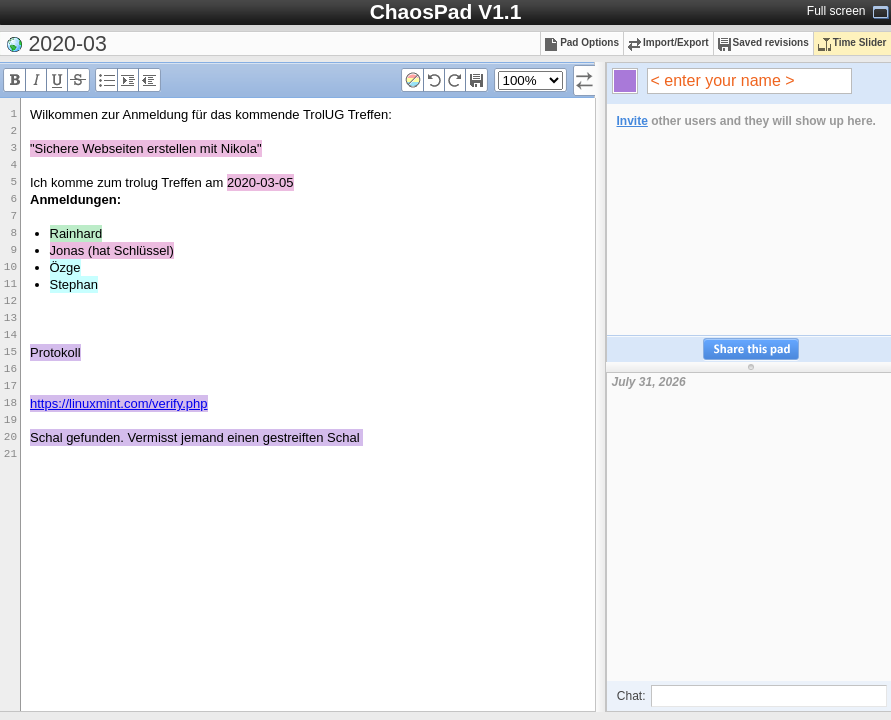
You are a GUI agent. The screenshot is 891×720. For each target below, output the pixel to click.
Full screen (836, 11)
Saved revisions (763, 42)
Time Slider (852, 42)
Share (751, 349)
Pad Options (582, 42)
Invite (632, 121)
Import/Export (668, 42)
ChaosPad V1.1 (446, 11)
